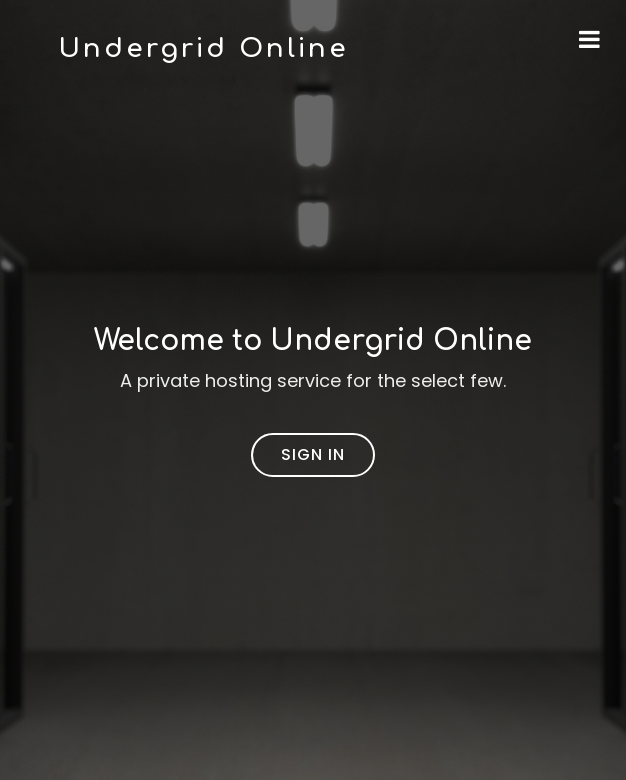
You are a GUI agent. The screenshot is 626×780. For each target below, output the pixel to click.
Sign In (313, 454)
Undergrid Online (203, 48)
